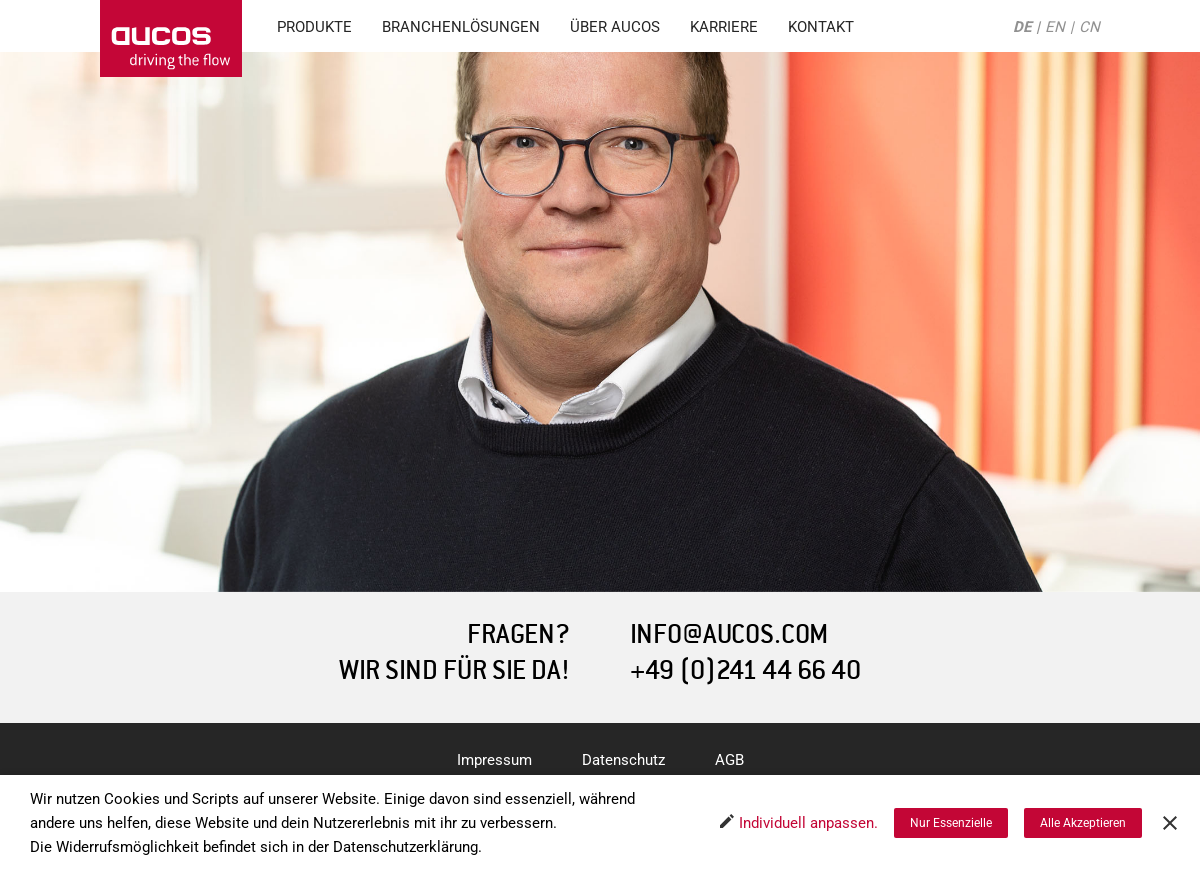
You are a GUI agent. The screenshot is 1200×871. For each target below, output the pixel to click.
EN (1055, 27)
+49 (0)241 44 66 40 (745, 670)
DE (1022, 27)
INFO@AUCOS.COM (729, 634)
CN (1089, 27)
